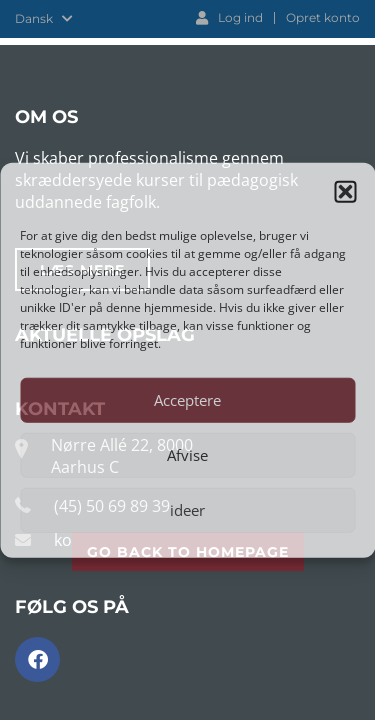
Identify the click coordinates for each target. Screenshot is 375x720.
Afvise (187, 455)
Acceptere (187, 400)
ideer (187, 510)
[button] (345, 192)
